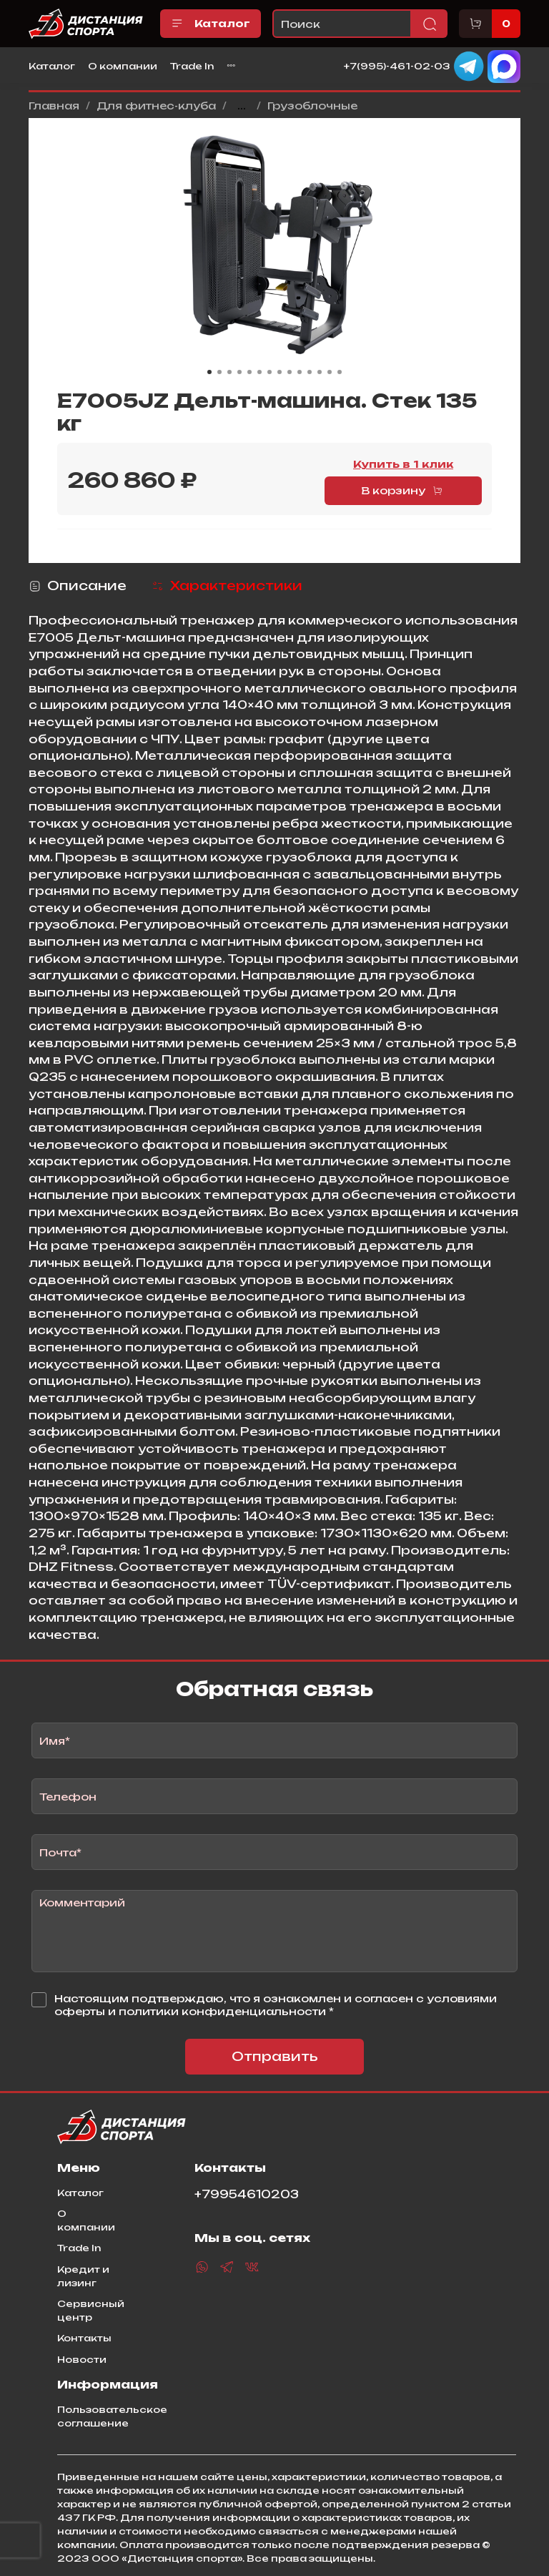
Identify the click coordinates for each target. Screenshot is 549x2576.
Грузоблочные (312, 105)
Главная (54, 105)
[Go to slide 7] (269, 372)
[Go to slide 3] (229, 372)
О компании (122, 66)
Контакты (84, 2338)
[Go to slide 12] (319, 372)
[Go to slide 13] (329, 372)
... (241, 106)
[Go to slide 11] (309, 372)
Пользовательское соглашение (112, 2416)
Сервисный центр (90, 2310)
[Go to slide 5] (249, 372)
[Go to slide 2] (219, 372)
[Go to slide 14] (339, 372)
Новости (82, 2359)
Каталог (210, 23)
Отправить (275, 2056)
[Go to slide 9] (289, 372)
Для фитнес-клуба (156, 105)
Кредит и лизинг (83, 2275)
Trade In (192, 66)
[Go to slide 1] (209, 372)
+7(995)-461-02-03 (397, 65)
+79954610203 (246, 2194)
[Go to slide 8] (279, 372)
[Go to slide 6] (259, 372)
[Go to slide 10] (299, 372)
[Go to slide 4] (239, 372)
